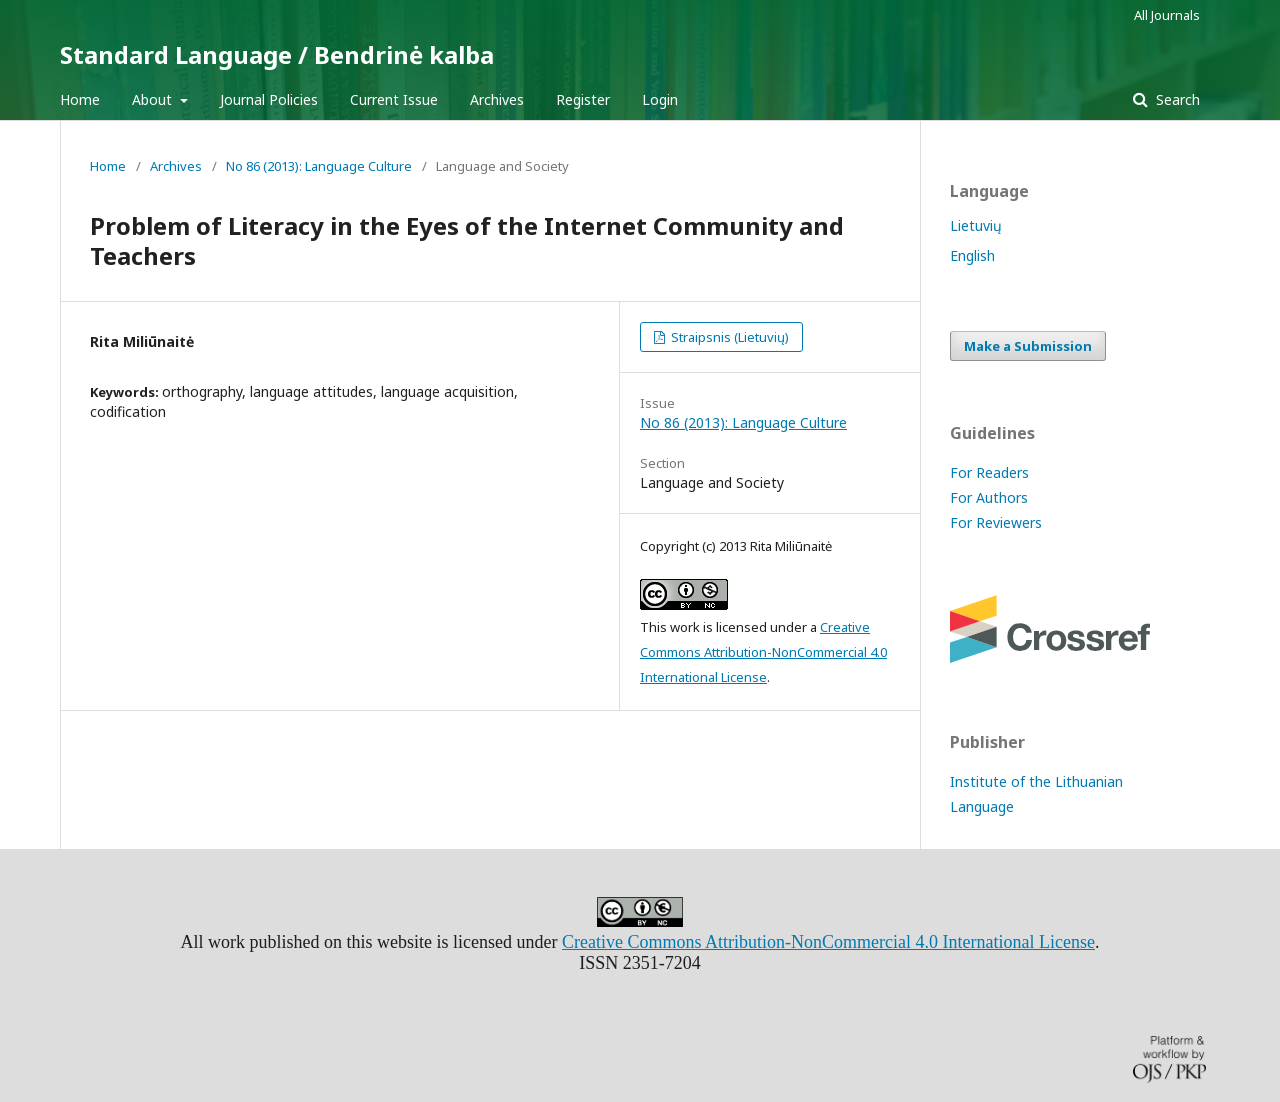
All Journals (1167, 15)
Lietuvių (976, 225)
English (972, 255)
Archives (497, 99)
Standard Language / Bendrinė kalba (277, 54)
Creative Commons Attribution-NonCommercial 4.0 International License (763, 652)
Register (583, 99)
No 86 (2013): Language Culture (319, 166)
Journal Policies (269, 99)
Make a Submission (1028, 346)
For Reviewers (996, 522)
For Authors (989, 497)
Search (1176, 99)
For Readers (989, 472)
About (154, 99)
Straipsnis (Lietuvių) (728, 337)
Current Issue (394, 99)
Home (80, 99)
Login (660, 99)
